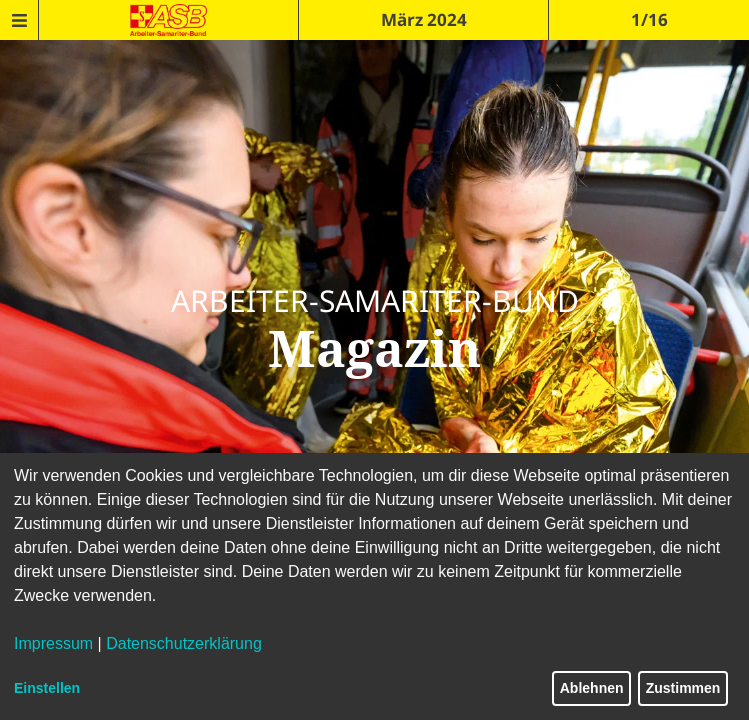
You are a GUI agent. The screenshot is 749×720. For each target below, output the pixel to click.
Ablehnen (592, 688)
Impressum (53, 643)
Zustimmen (683, 688)
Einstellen (47, 688)
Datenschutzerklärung (184, 643)
